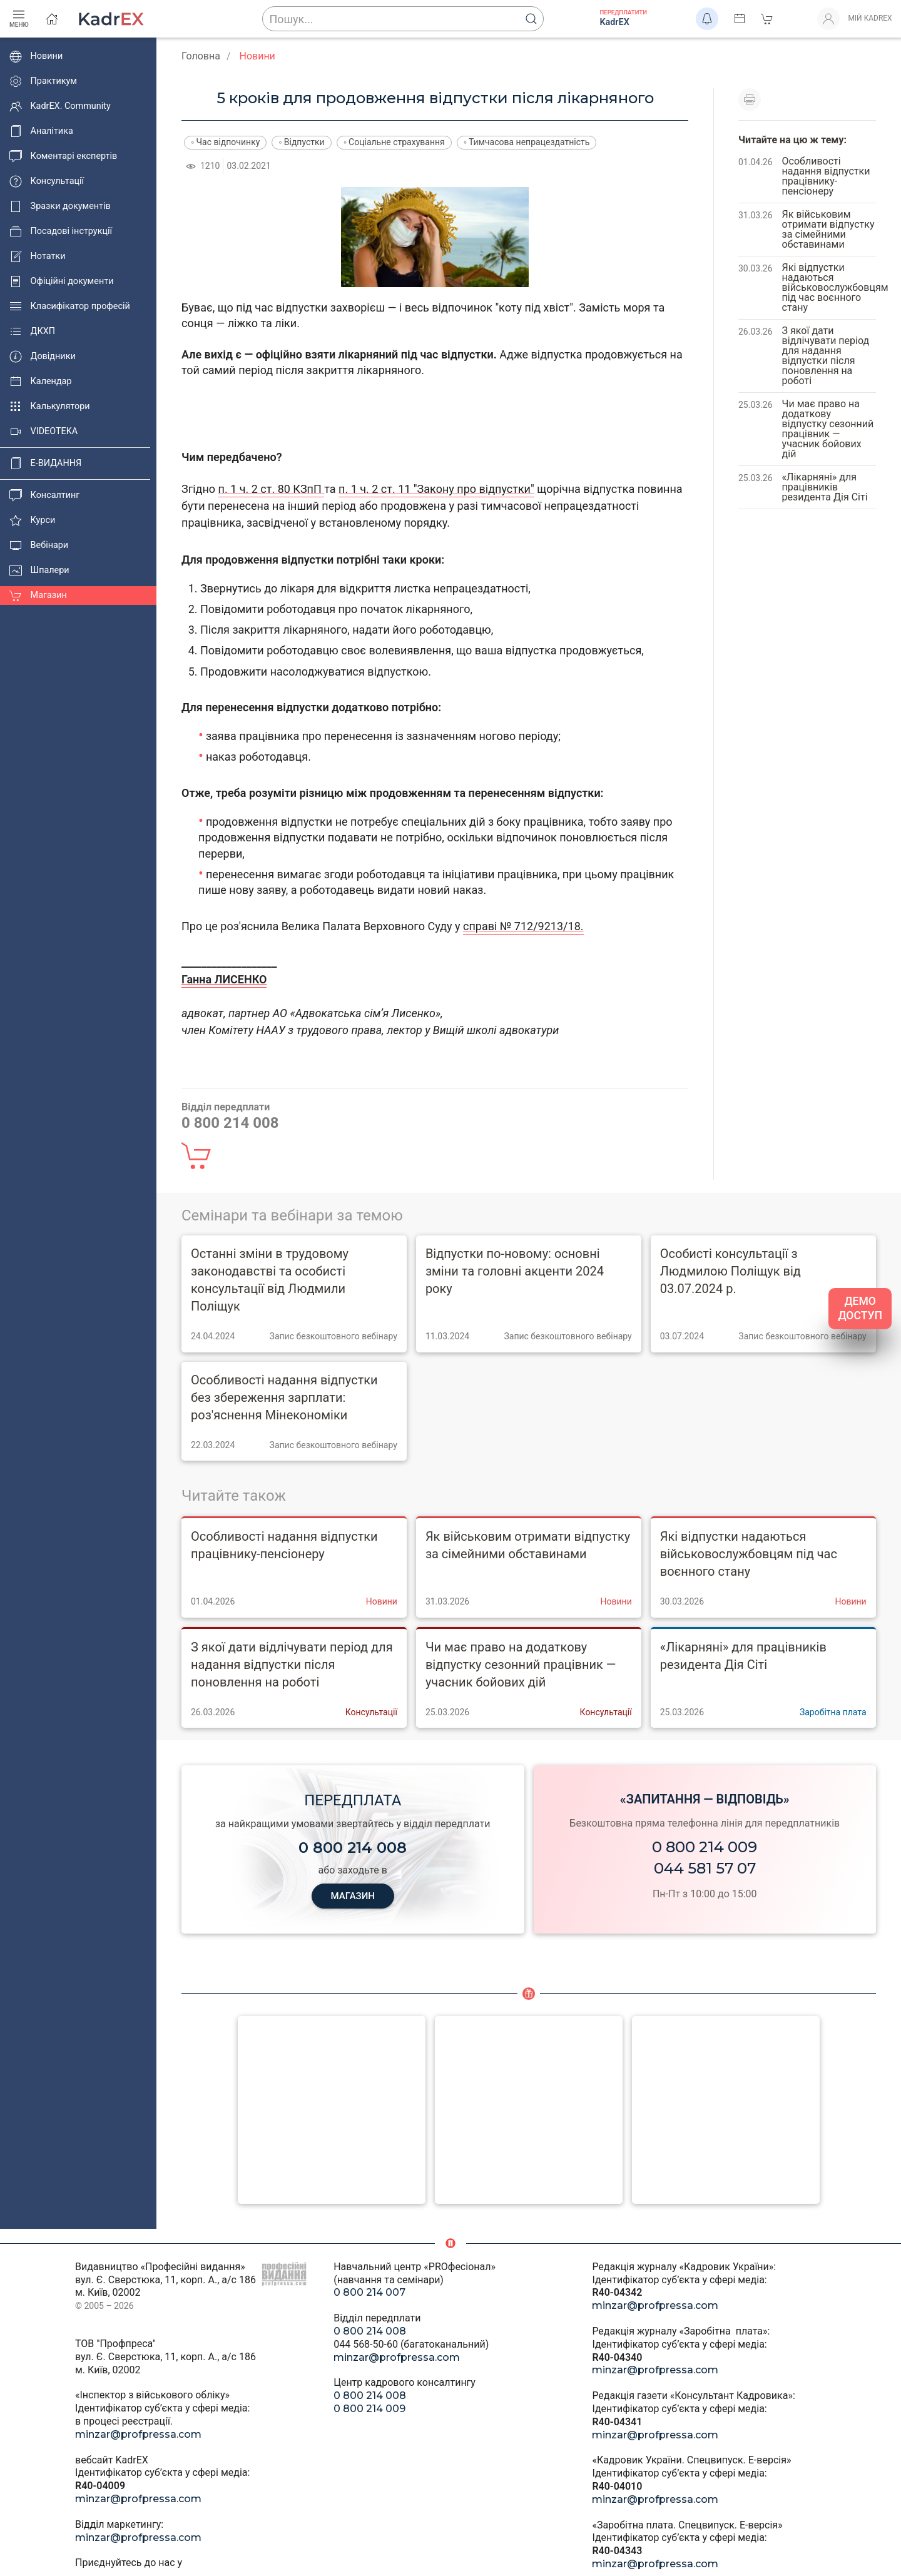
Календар (40, 381)
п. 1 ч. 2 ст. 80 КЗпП (271, 488)
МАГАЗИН (352, 1896)
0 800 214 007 (369, 2292)
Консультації (46, 181)
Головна (200, 56)
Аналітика (41, 131)
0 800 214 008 (369, 2331)
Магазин (38, 595)
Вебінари (38, 545)
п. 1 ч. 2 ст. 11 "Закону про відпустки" (436, 488)
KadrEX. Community (60, 106)
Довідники (42, 356)
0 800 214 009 (704, 1847)
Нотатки (37, 256)
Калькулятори (49, 406)
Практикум (43, 81)
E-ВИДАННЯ (45, 463)
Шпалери (39, 570)
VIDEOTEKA (43, 431)
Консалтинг (44, 495)
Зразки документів (60, 206)
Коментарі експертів (63, 156)
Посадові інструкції (60, 231)
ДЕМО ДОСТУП (860, 1308)
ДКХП (32, 331)
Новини (36, 56)
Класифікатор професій (69, 306)
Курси (32, 520)
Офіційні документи (61, 281)
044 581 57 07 (705, 1868)
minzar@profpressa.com (138, 2434)
